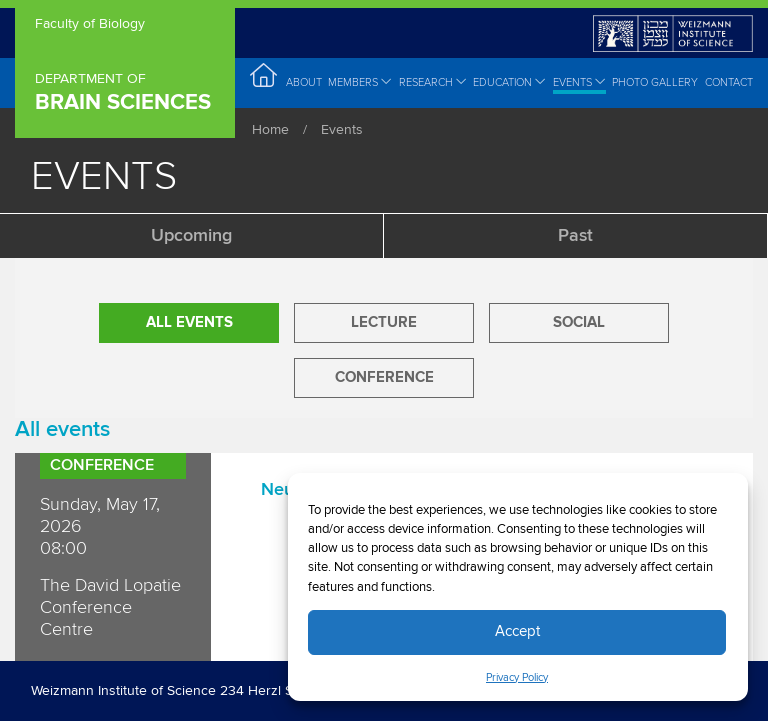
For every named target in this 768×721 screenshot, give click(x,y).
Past (575, 236)
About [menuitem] (304, 82)
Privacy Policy (517, 678)
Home (270, 130)
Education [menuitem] (509, 82)
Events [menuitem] (579, 82)
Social (579, 322)
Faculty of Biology (90, 25)
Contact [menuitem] (729, 82)
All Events (189, 322)
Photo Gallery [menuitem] (655, 82)
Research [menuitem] (433, 82)
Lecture (384, 322)
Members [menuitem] (360, 82)
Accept (517, 631)
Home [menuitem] (264, 81)
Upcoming (191, 236)
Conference (384, 377)
